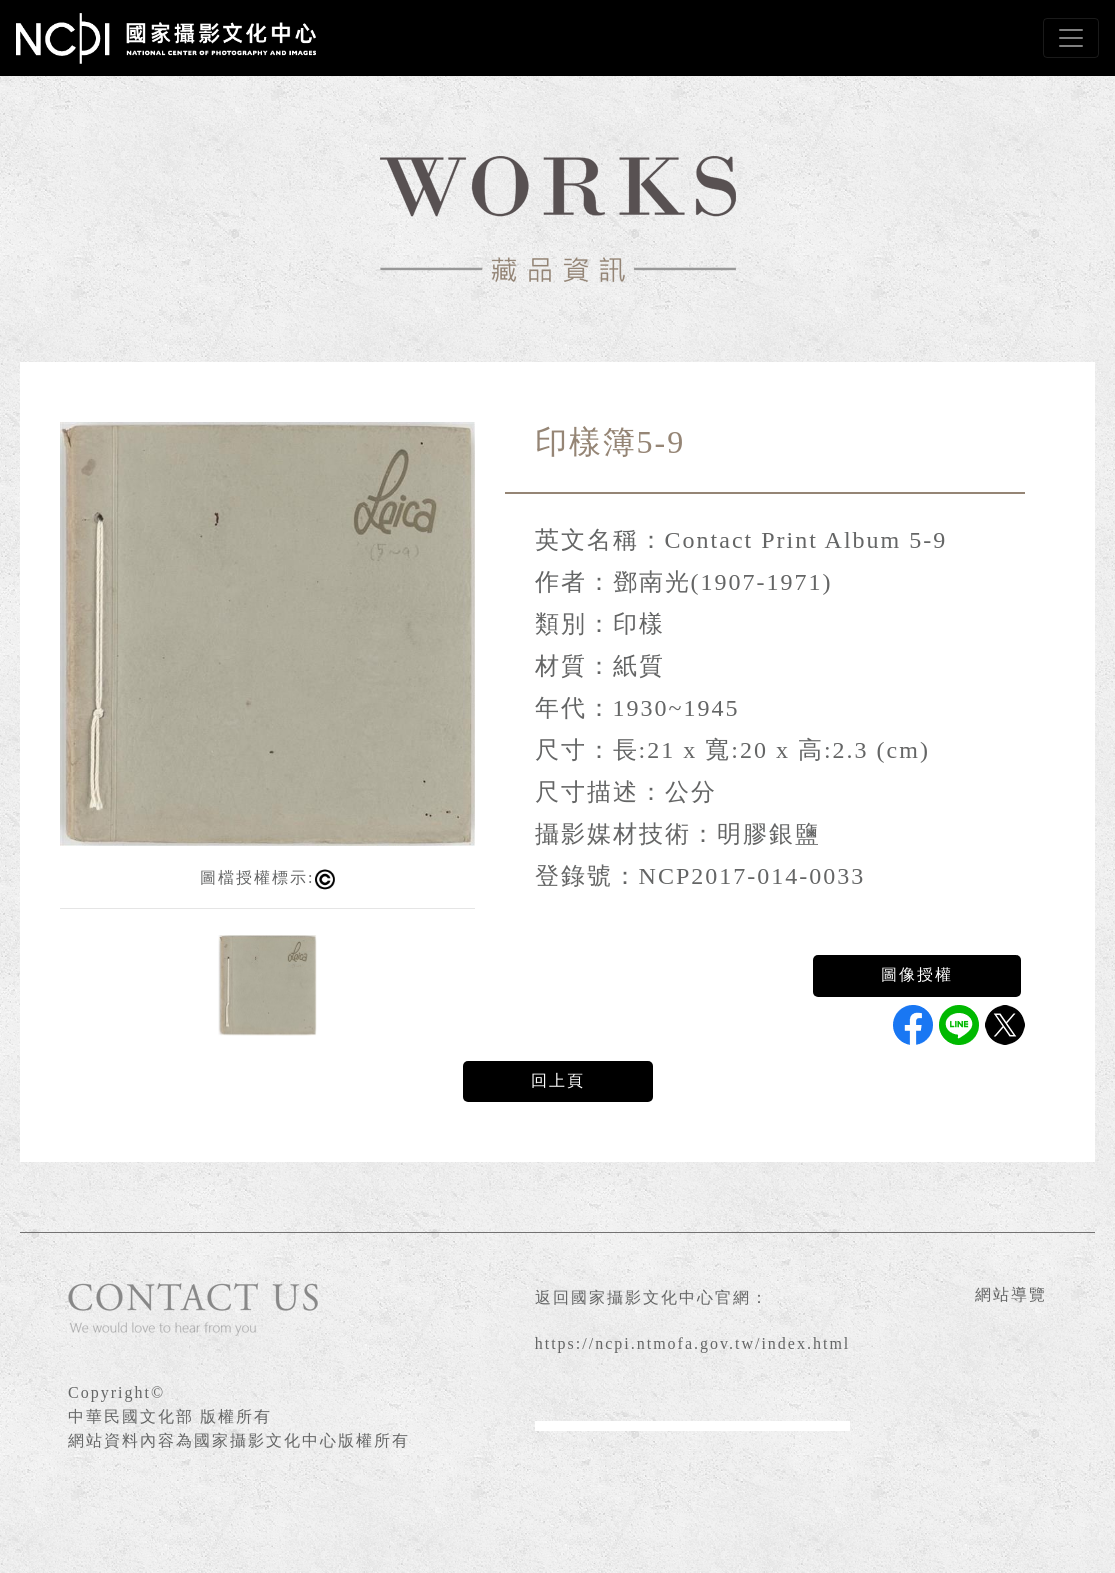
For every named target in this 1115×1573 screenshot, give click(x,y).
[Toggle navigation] (1071, 38)
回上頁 (558, 1080)
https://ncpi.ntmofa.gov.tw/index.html (693, 1343)
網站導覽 (1011, 1294)
